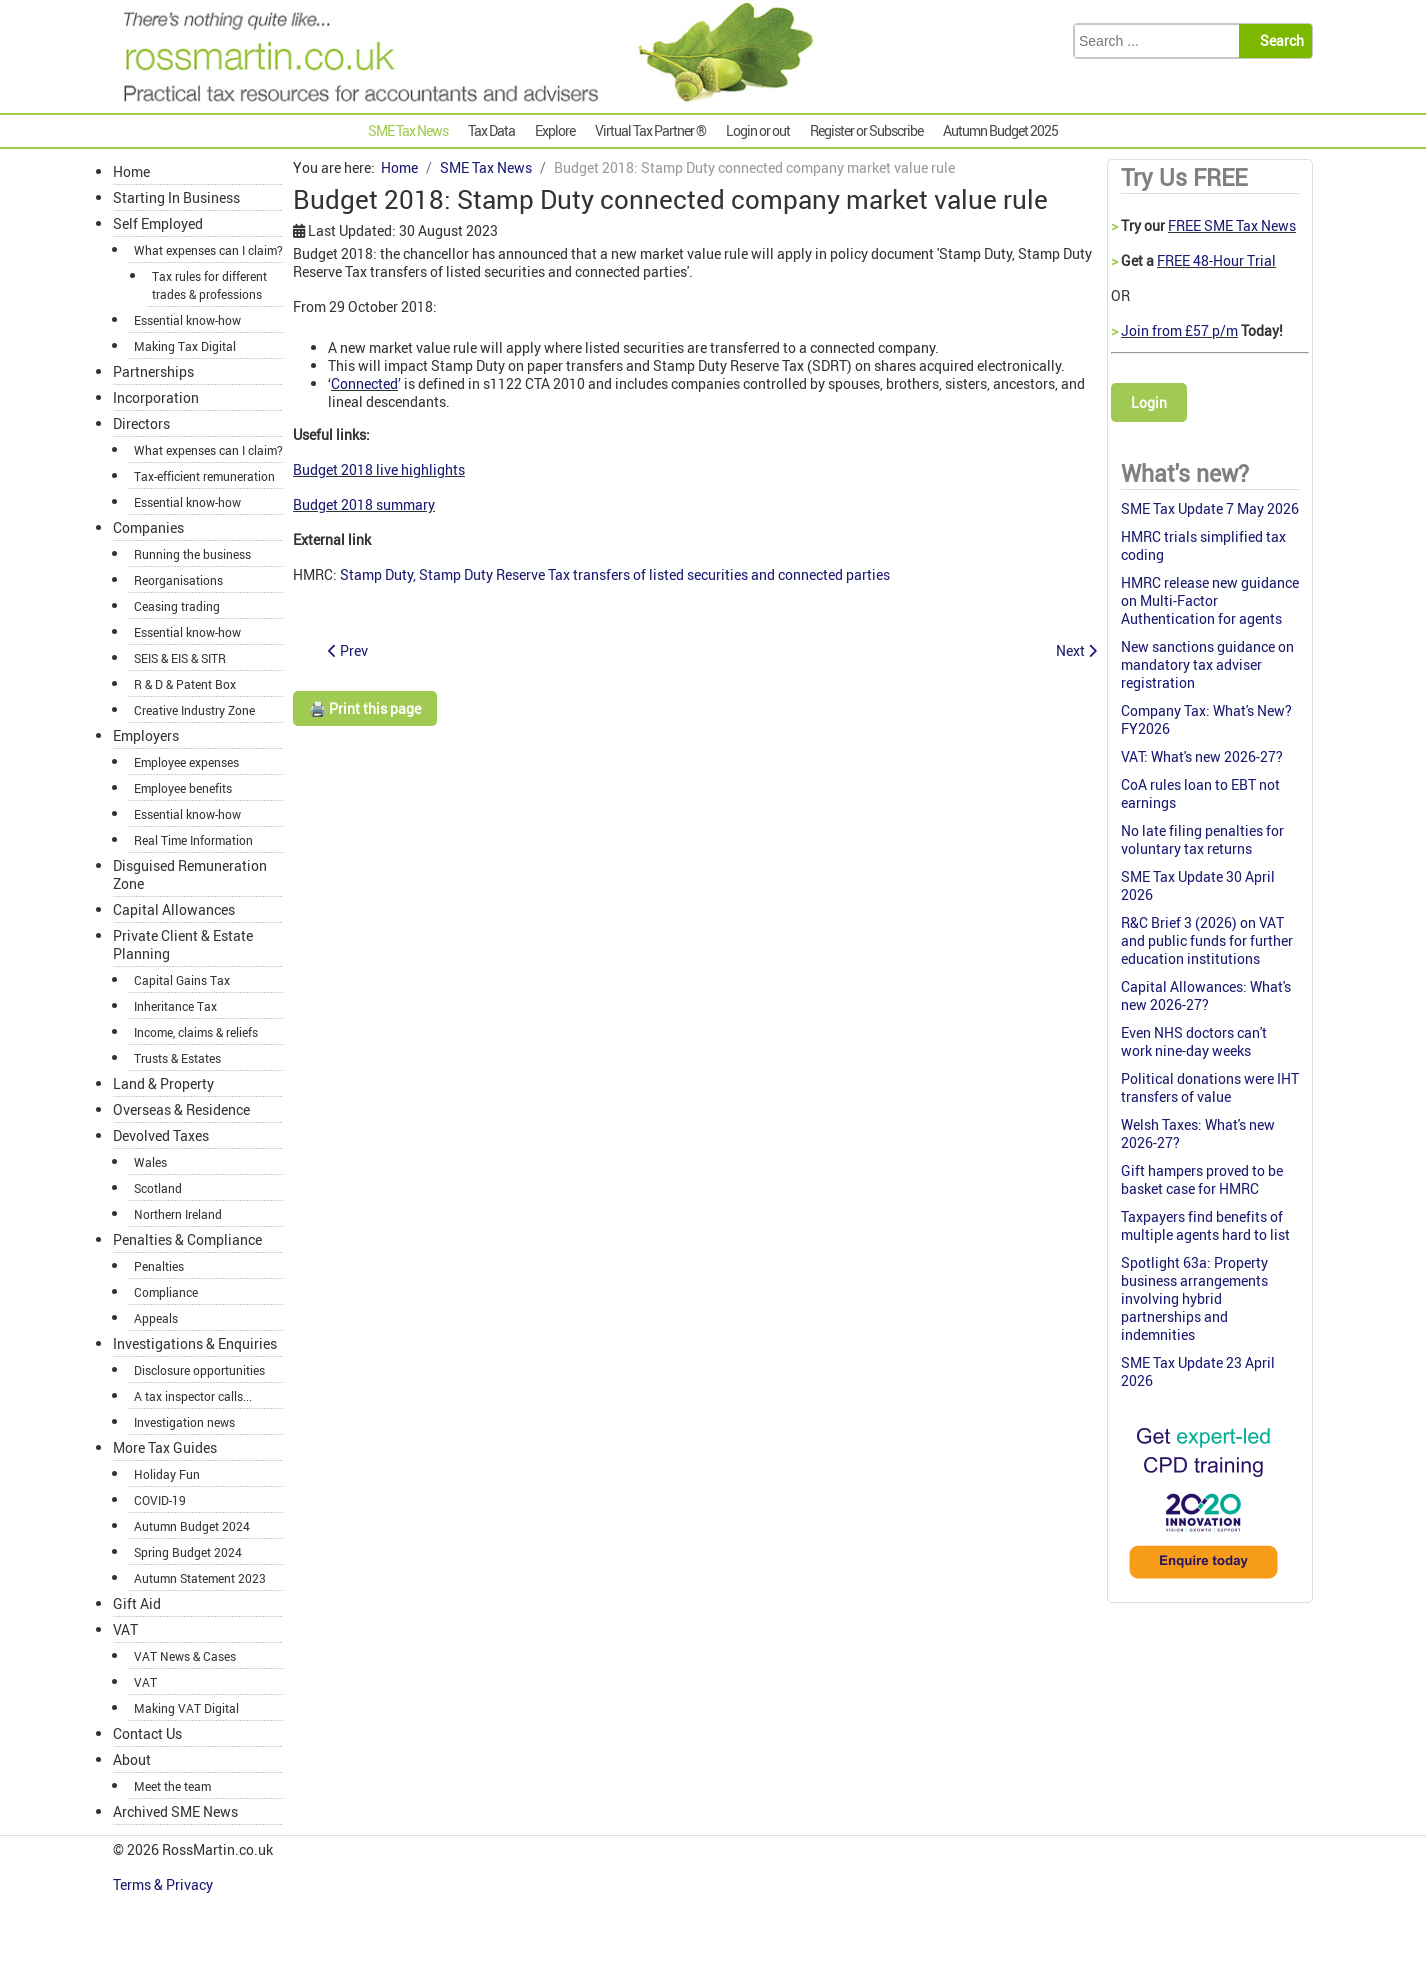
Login (1149, 402)
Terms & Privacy (164, 1884)
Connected (364, 383)
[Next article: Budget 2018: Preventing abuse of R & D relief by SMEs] (1076, 650)
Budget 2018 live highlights (379, 469)
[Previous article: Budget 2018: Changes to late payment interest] (348, 650)
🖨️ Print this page (365, 708)
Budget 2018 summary (364, 504)
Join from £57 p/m (1179, 330)
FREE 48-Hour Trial (1216, 260)
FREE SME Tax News (1232, 225)
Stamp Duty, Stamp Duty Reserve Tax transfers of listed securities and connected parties (615, 574)
